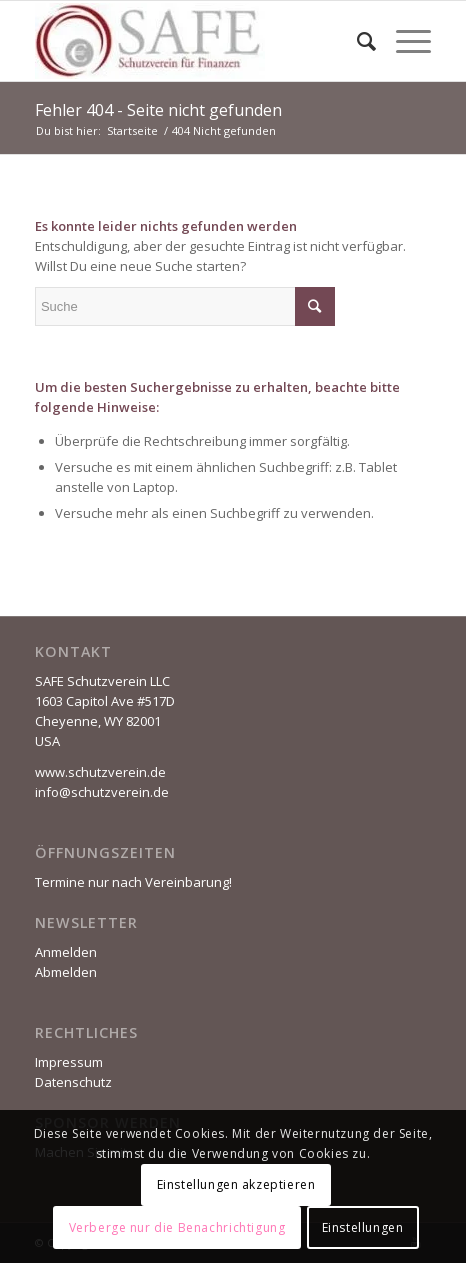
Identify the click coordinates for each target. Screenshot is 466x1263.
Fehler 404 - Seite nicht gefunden (158, 110)
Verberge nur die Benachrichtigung (177, 1227)
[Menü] (403, 41)
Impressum (69, 1062)
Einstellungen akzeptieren (236, 1184)
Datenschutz (73, 1082)
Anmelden (66, 952)
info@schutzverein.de (102, 792)
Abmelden (66, 972)
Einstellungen (363, 1227)
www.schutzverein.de (100, 772)
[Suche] (356, 41)
